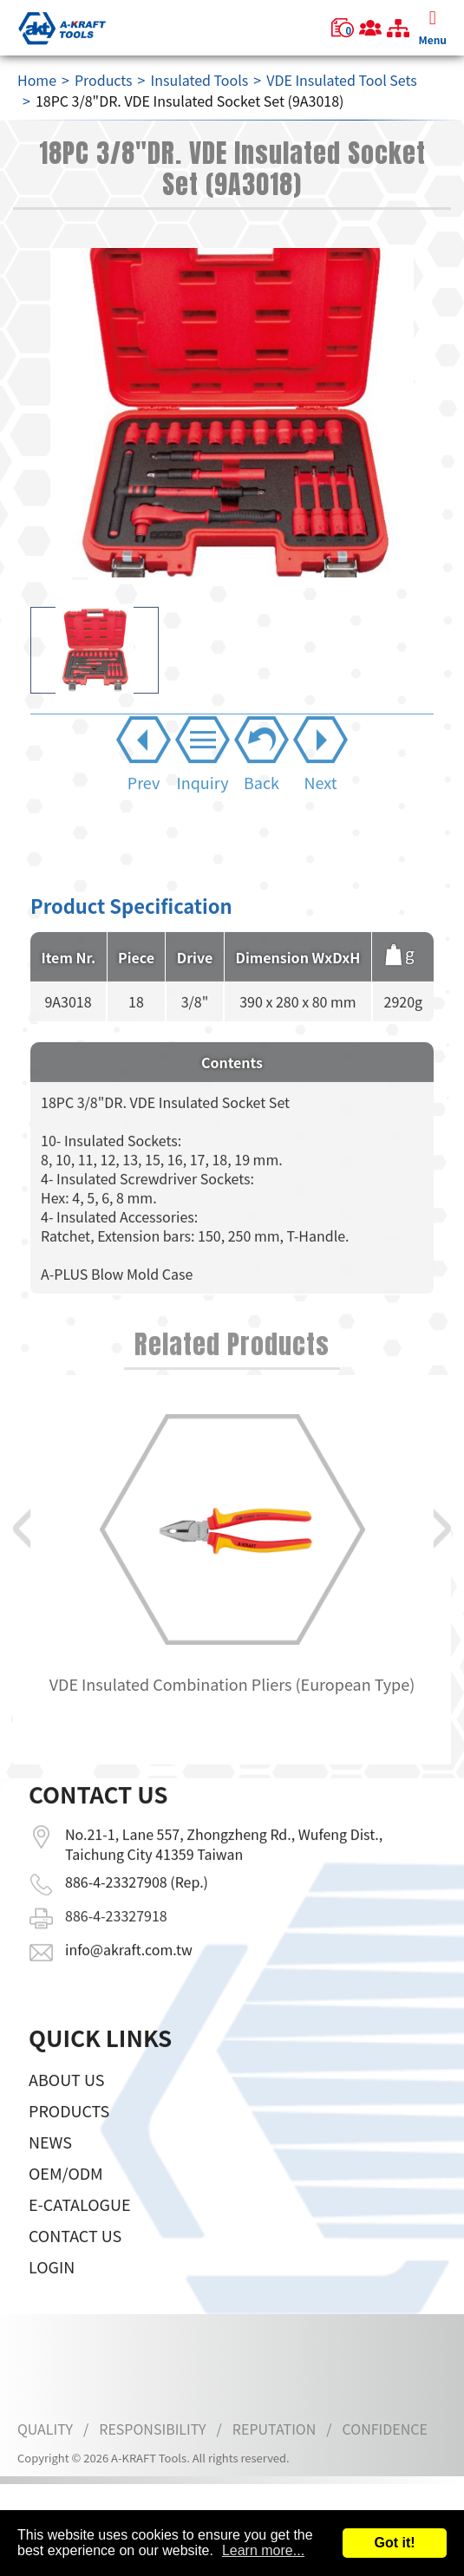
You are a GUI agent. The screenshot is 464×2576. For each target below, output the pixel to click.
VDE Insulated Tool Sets (341, 79)
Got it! (394, 2542)
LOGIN (52, 2312)
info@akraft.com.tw (129, 1903)
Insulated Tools (199, 79)
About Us (66, 2125)
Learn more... (263, 2550)
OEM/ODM (66, 2219)
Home (36, 79)
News (50, 2187)
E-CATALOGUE (80, 2250)
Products (104, 79)
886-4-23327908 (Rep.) (136, 1835)
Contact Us (75, 2281)
